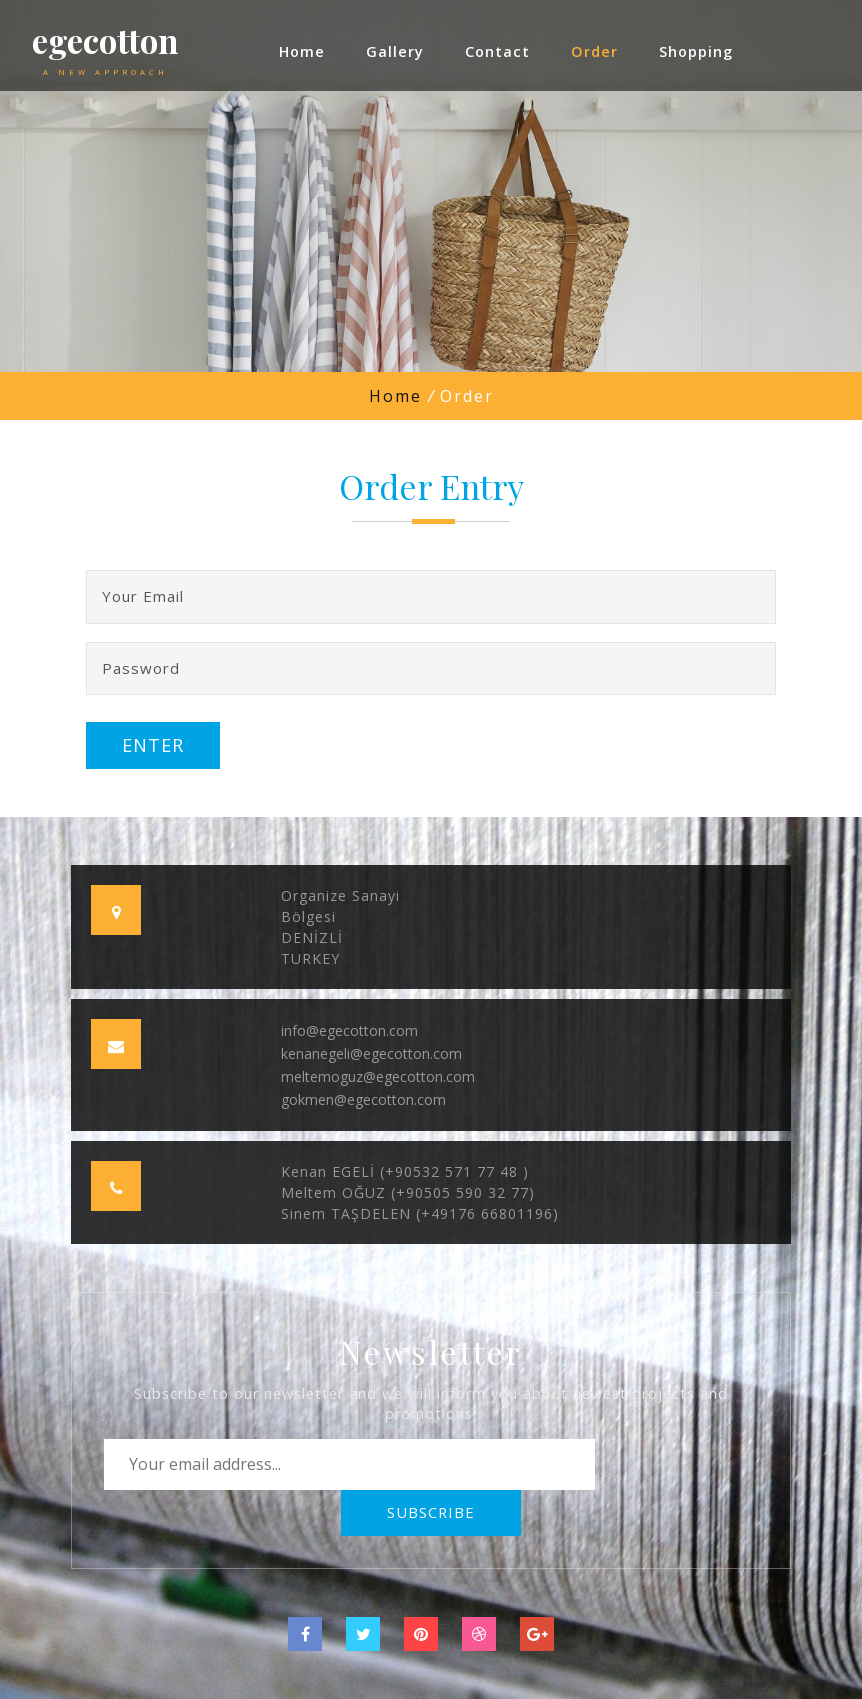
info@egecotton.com (349, 1030)
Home (395, 396)
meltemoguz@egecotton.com (378, 1076)
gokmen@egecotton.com (363, 1099)
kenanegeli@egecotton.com (371, 1053)
